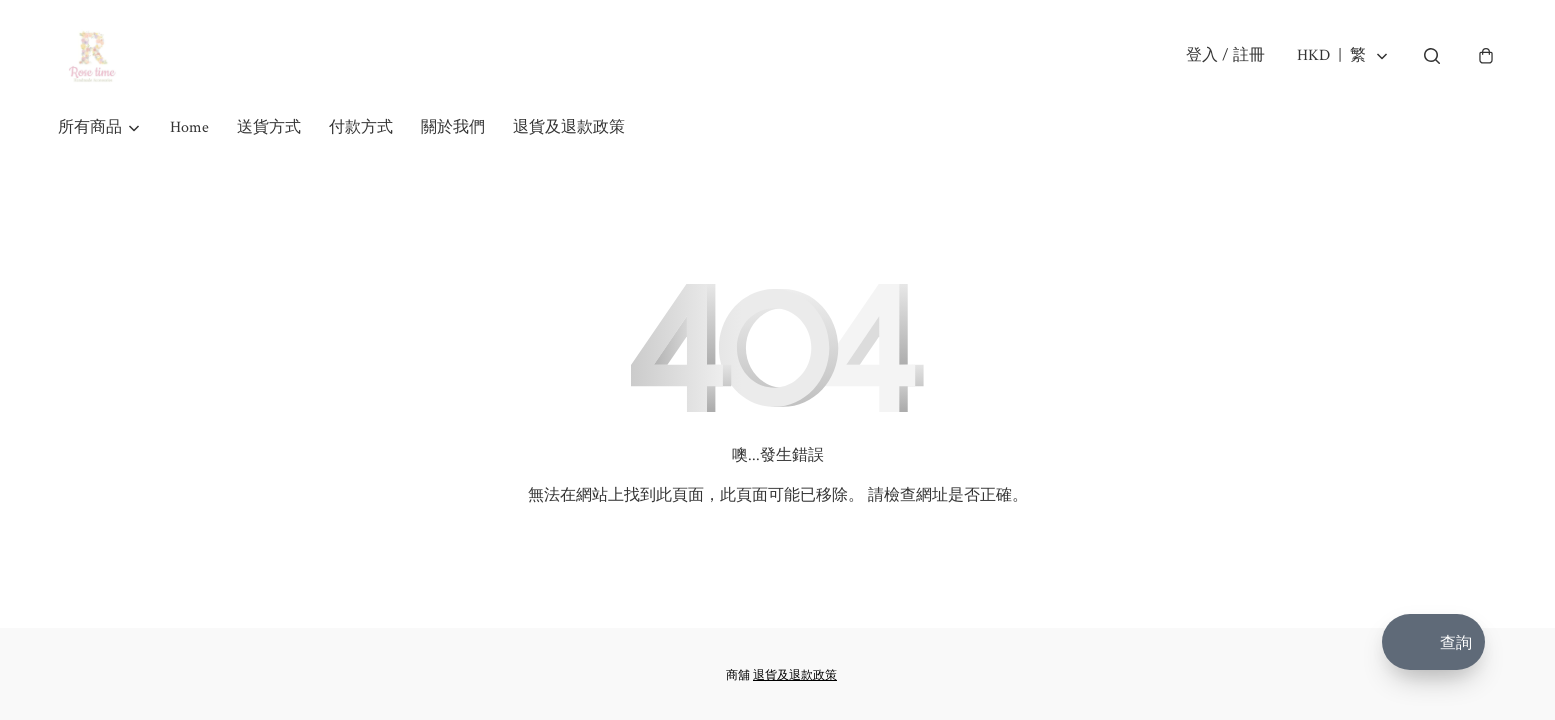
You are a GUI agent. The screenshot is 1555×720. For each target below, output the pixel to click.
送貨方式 (269, 127)
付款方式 (361, 127)
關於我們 (453, 127)
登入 (1225, 55)
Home (189, 127)
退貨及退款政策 (569, 127)
